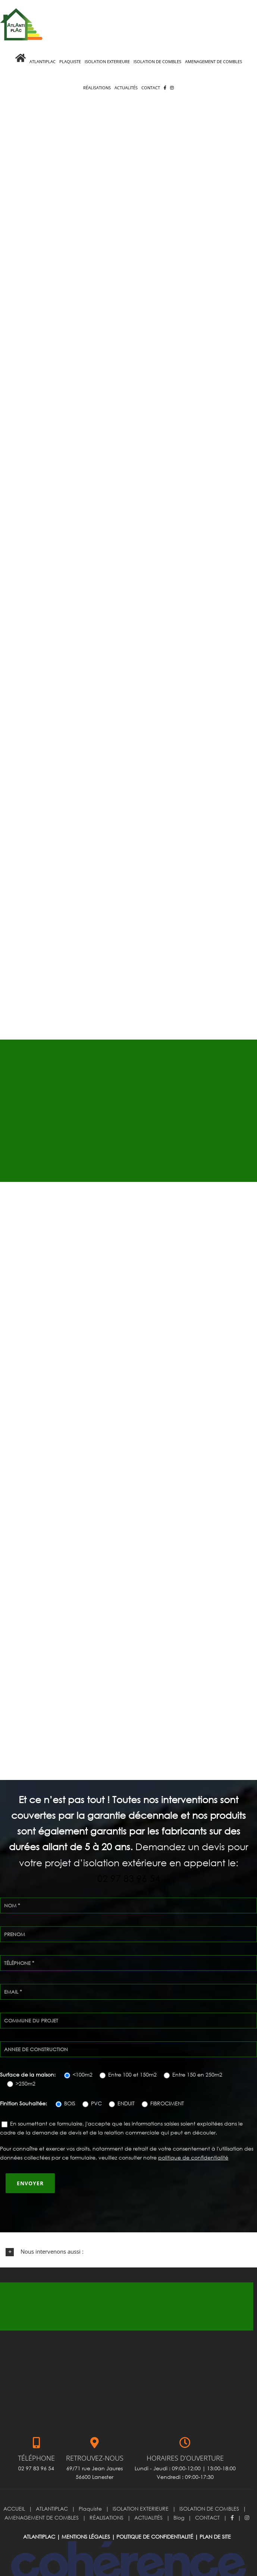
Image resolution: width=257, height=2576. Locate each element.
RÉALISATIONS (106, 2492)
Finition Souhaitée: (24, 2078)
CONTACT (207, 2492)
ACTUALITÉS (148, 2492)
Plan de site (215, 2512)
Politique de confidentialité (154, 2512)
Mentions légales (86, 2512)
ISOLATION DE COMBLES (209, 2484)
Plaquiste (90, 2484)
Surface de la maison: (28, 2050)
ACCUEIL (14, 2484)
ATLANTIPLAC (52, 2484)
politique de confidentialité (193, 2133)
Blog (178, 2492)
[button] (128, 2227)
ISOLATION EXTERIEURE (141, 2484)
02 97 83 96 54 (128, 1854)
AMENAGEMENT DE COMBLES (41, 2492)
